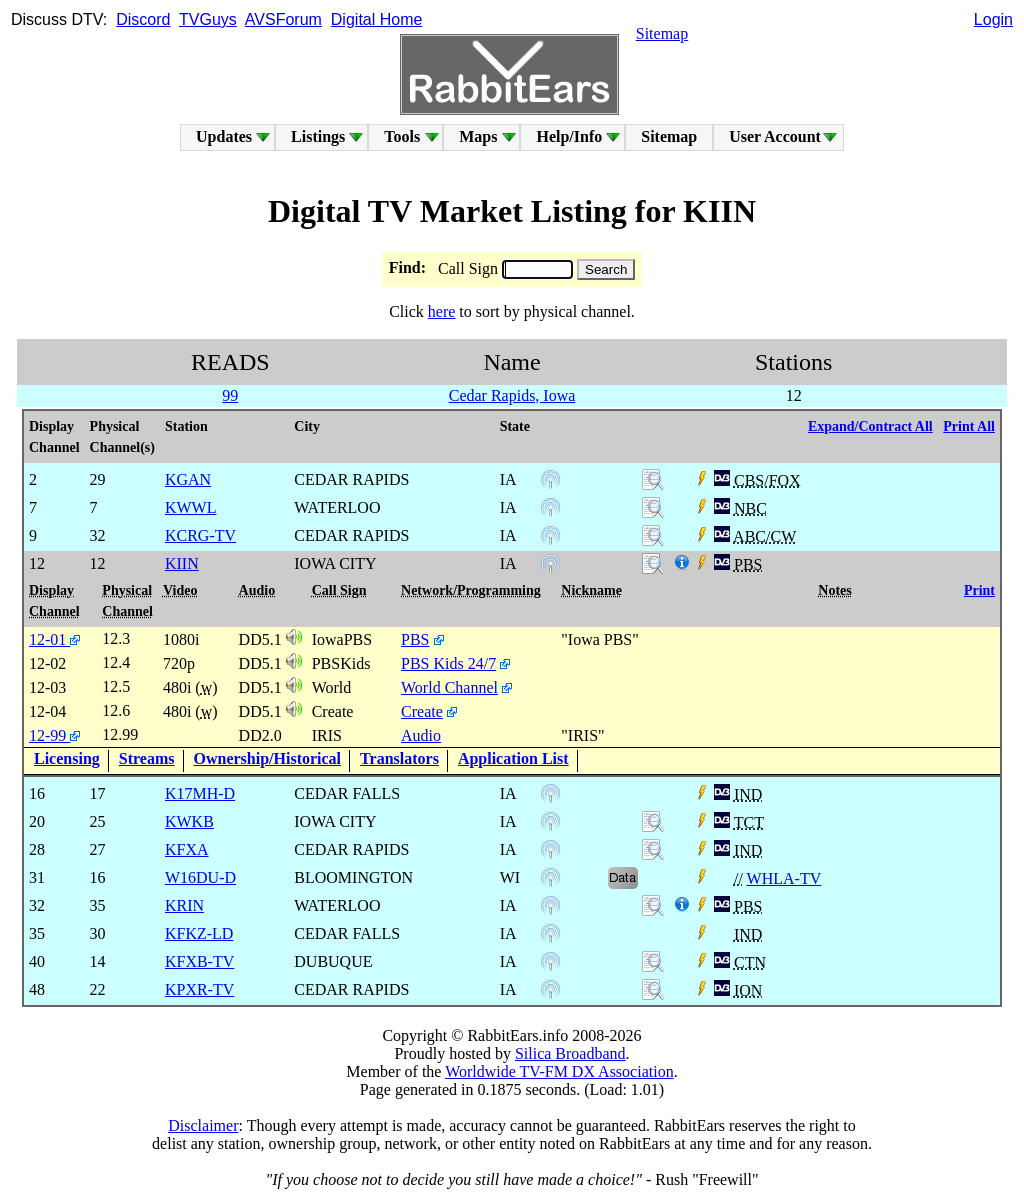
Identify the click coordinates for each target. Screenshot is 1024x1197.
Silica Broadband (570, 1053)
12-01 (54, 639)
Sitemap (662, 33)
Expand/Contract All (870, 426)
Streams (147, 758)
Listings (318, 136)
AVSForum (283, 19)
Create (422, 711)
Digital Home (377, 19)
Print (979, 590)
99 (230, 395)
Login (993, 19)
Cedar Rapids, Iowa (512, 395)
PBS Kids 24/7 (448, 663)
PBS (415, 639)
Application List (513, 758)
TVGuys (208, 19)
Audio (421, 735)
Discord (143, 19)
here (442, 311)
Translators (399, 758)
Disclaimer (203, 1125)
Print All (969, 426)
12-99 (54, 735)
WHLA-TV (784, 878)
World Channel (449, 687)
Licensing (67, 758)
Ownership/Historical (268, 758)
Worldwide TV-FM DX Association (559, 1071)
